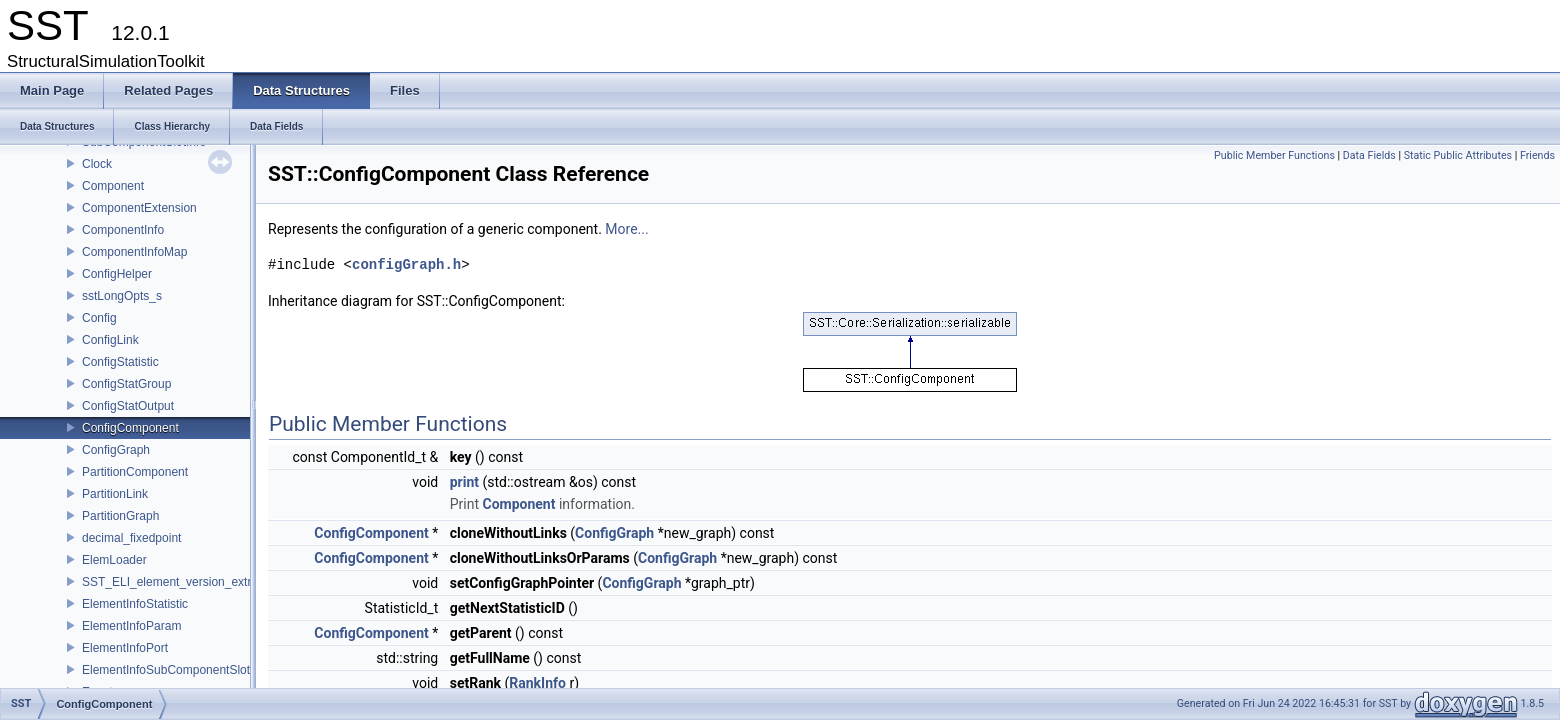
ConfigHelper (117, 274)
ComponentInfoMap (134, 252)
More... (626, 229)
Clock (97, 164)
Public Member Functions (1274, 155)
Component (113, 186)
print (464, 482)
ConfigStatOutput (128, 406)
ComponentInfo (123, 230)
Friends (1537, 155)
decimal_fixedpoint (131, 538)
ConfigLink (110, 340)
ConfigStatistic (120, 362)
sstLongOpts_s (122, 296)
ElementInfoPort (125, 648)
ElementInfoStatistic (135, 604)
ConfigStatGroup (126, 384)
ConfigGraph (116, 450)
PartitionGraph (120, 516)
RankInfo (537, 683)
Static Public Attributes (1458, 155)
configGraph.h (406, 264)
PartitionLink (115, 494)
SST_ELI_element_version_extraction (182, 582)
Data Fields (1369, 155)
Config (99, 318)
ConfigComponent (130, 428)
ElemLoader (114, 560)
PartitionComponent (135, 472)
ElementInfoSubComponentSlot (166, 670)
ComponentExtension (139, 208)
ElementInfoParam (131, 626)
